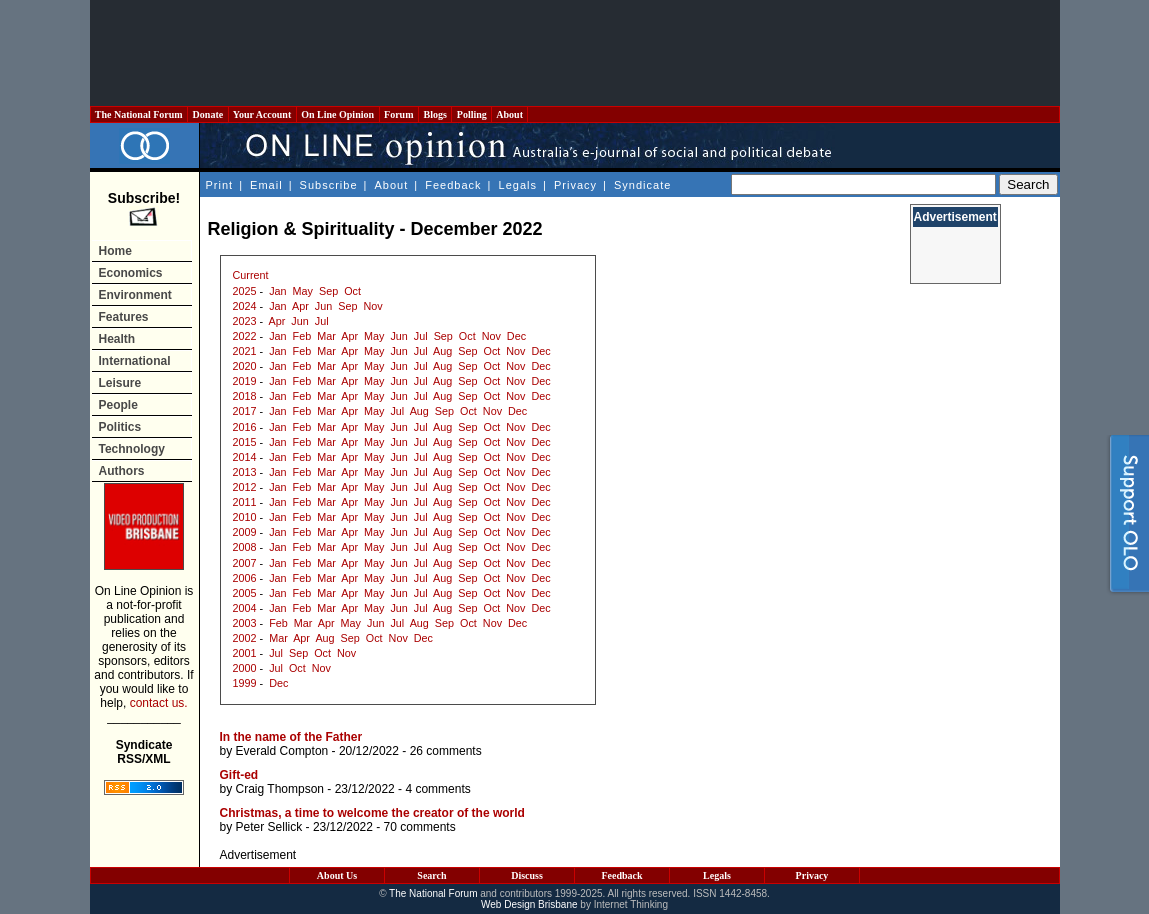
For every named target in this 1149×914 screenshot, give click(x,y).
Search (431, 875)
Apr (300, 306)
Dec (516, 336)
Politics (120, 427)
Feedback (453, 185)
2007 (245, 563)
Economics (131, 273)
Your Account (262, 114)
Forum (399, 114)
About (509, 114)
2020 (245, 366)
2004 (245, 608)
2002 (245, 638)
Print (220, 185)
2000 (245, 668)
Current (251, 275)
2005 (245, 593)
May (303, 291)
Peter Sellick (269, 827)
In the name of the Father (291, 737)
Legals (518, 185)
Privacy (575, 185)
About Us (337, 875)
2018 (245, 396)
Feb (302, 336)
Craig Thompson (280, 789)
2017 (245, 411)
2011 (245, 502)
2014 (245, 457)
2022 (245, 336)
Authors (122, 471)
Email (266, 185)
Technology (132, 449)
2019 (245, 381)
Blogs (435, 114)
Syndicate (642, 185)
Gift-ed (239, 775)
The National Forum (139, 114)
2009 (245, 532)
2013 (245, 472)
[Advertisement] (575, 53)
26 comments (446, 751)
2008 (245, 547)
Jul (322, 321)
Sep (328, 291)
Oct (352, 291)
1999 (245, 683)
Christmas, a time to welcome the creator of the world (372, 813)
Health (117, 339)
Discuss (527, 875)
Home (115, 251)
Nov (372, 306)
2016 (245, 427)
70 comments (420, 827)
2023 (245, 321)
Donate (208, 114)
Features (124, 317)
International (135, 361)
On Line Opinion (338, 114)
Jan (277, 291)
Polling (471, 114)
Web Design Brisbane (529, 904)
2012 (245, 487)
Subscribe (329, 185)
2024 (245, 306)
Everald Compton (282, 751)
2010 (245, 517)
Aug (442, 351)
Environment (135, 295)
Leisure (120, 383)
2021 (245, 351)
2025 (245, 291)
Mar (326, 336)
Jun (323, 306)
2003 (245, 623)
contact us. (159, 703)
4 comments (437, 789)
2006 (245, 578)
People (118, 405)
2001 (245, 653)
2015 (245, 442)
